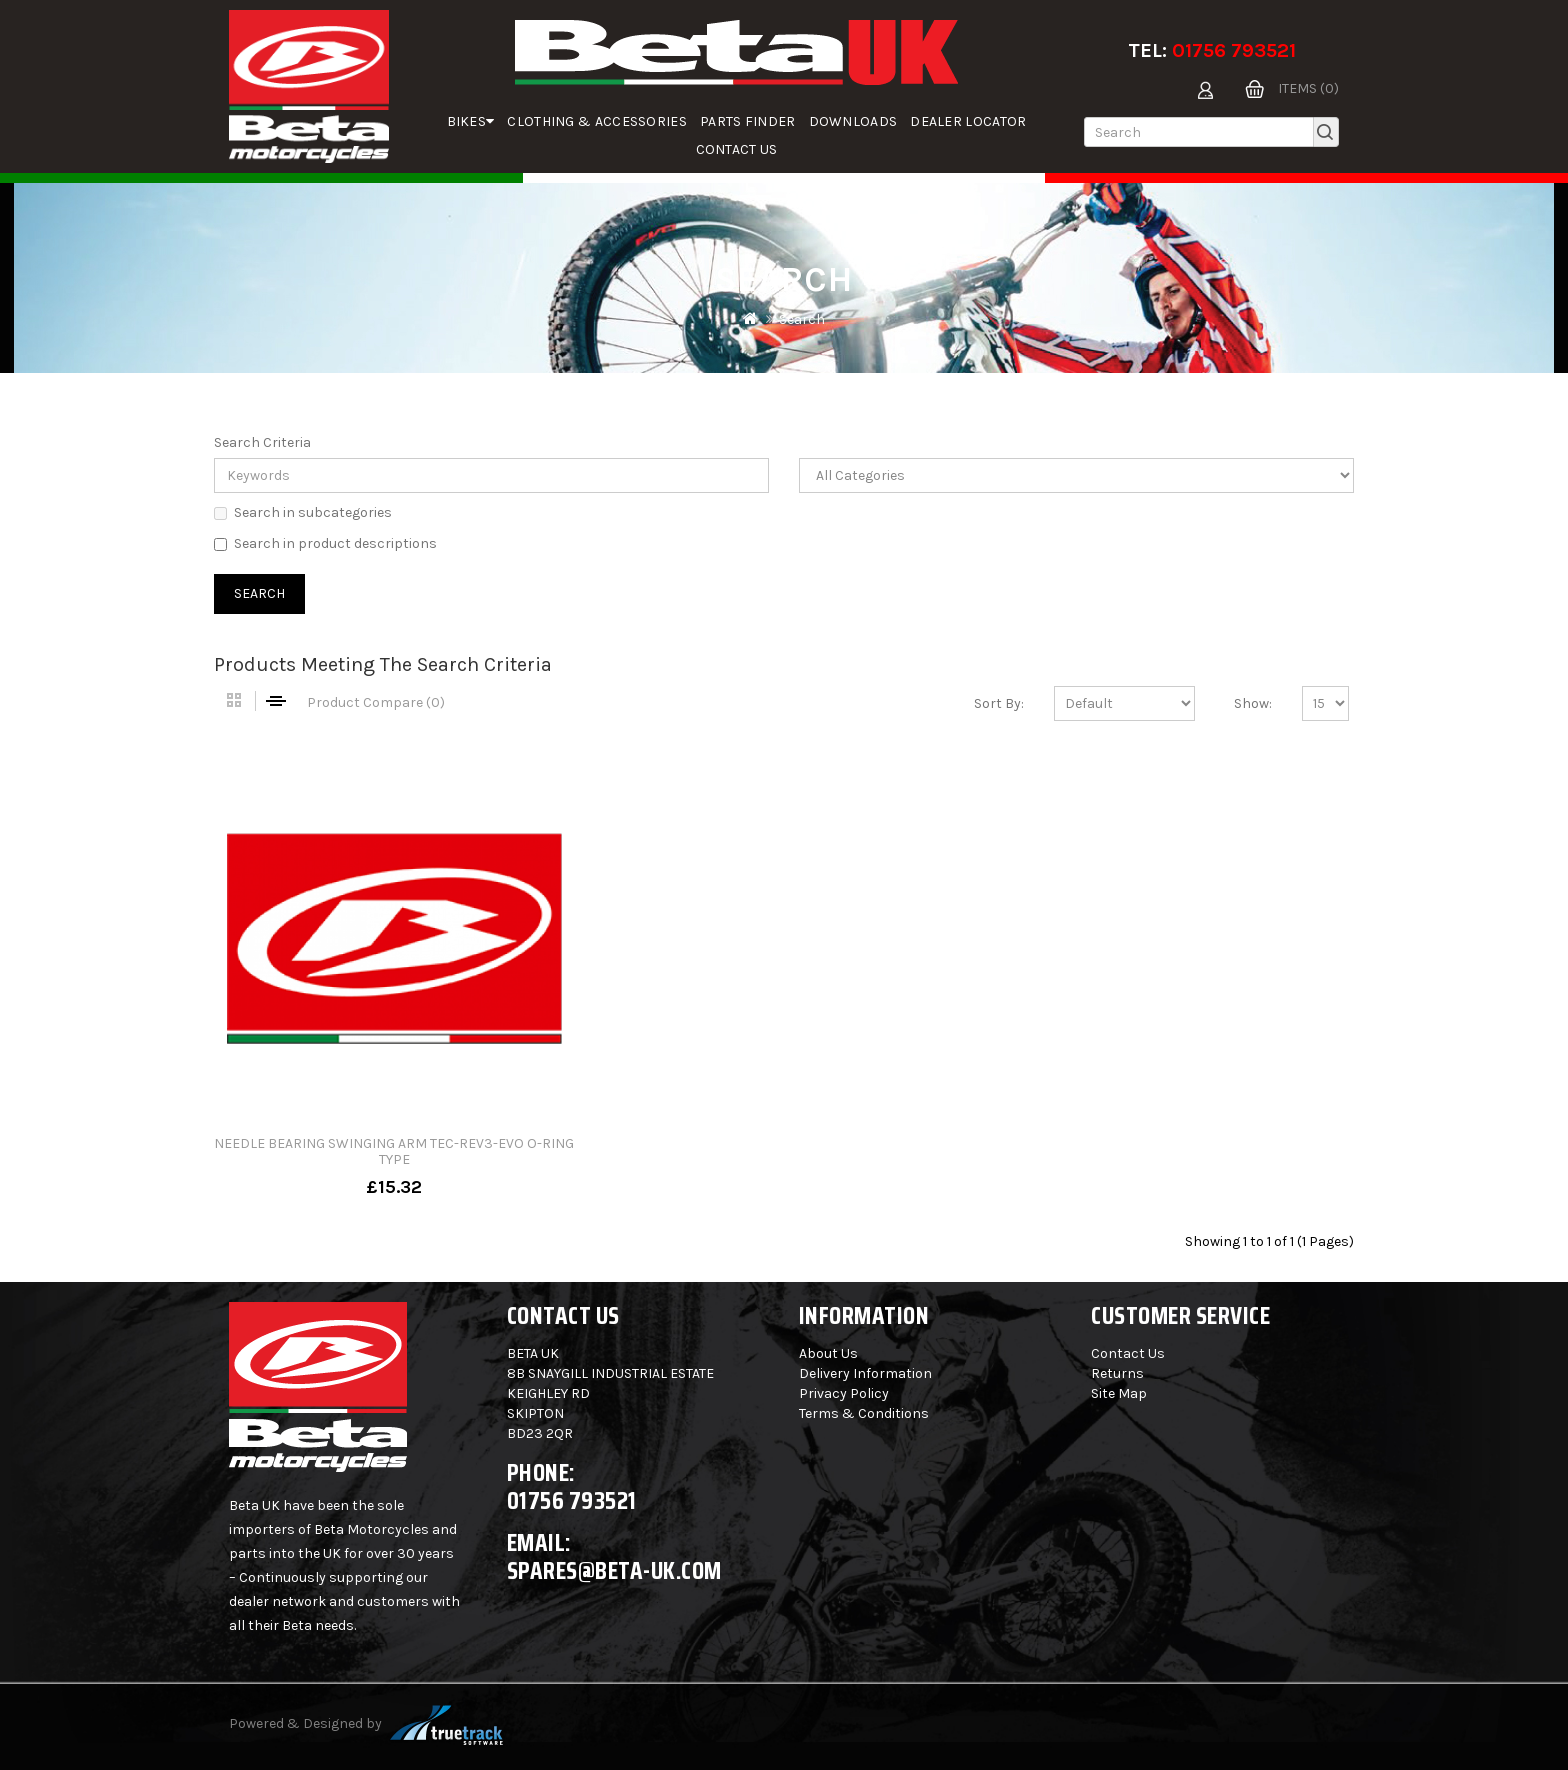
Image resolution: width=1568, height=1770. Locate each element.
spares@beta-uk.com (614, 1570)
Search (802, 319)
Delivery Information (865, 1373)
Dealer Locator (968, 121)
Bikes (471, 121)
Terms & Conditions (864, 1413)
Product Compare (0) (376, 702)
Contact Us (737, 149)
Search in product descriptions (325, 543)
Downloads (853, 121)
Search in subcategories (303, 512)
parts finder (748, 121)
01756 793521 (1234, 50)
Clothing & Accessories (597, 121)
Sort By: (999, 703)
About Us (828, 1353)
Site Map (1119, 1393)
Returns (1117, 1373)
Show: (1253, 703)
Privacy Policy (844, 1393)
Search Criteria (262, 442)
